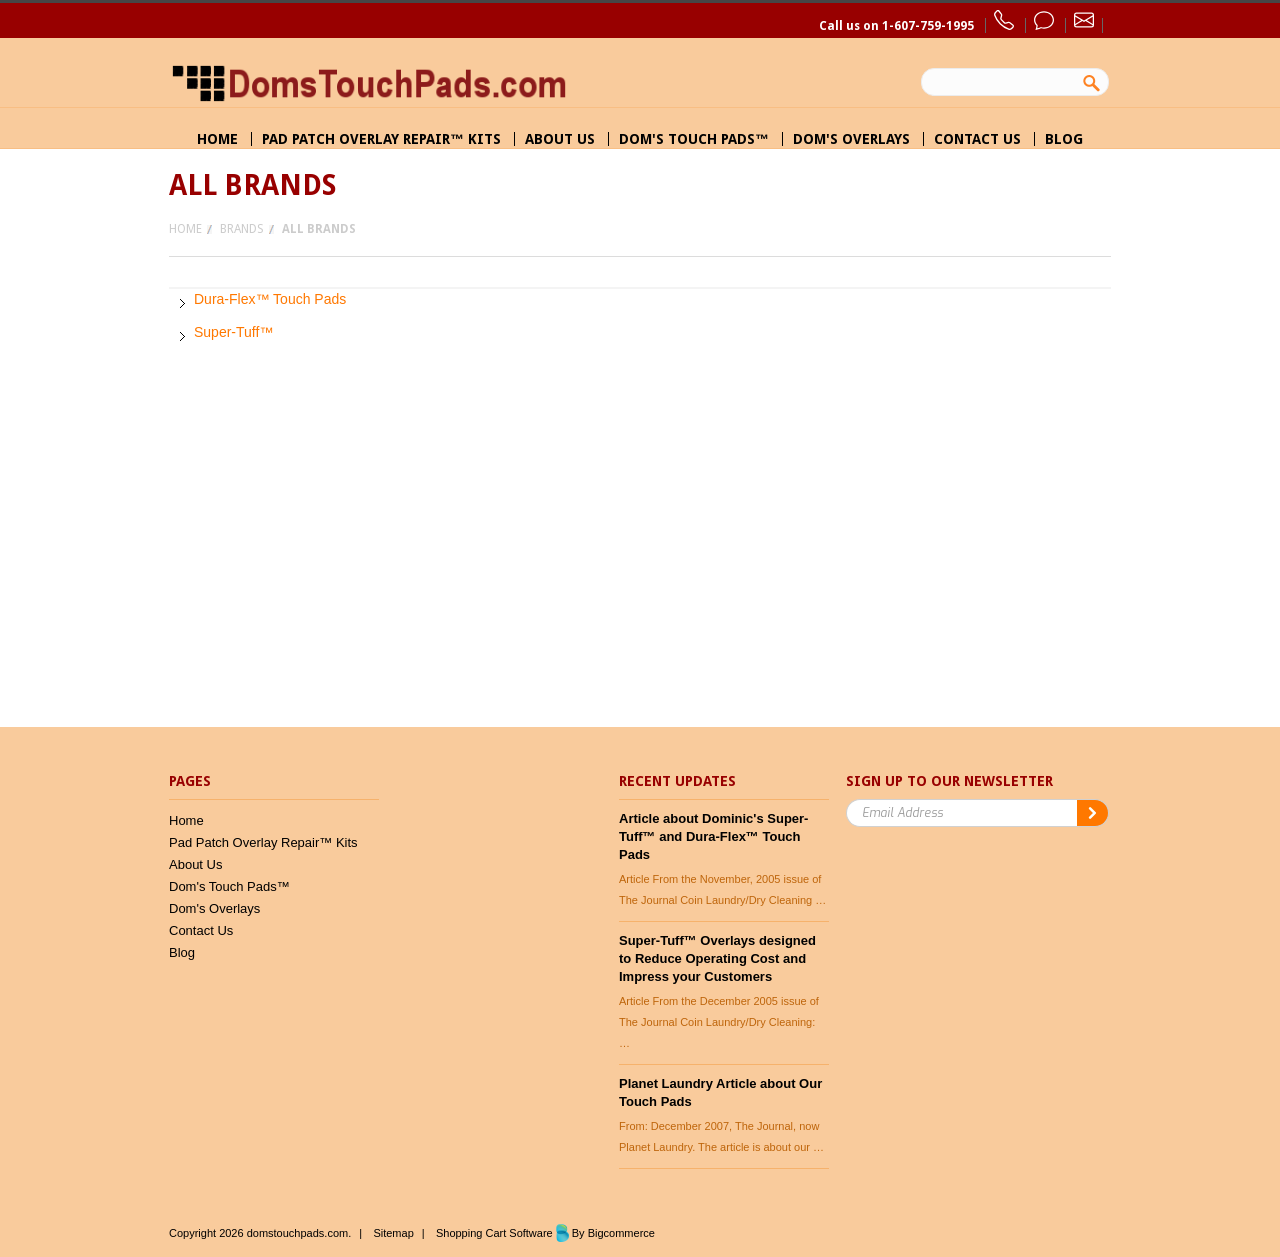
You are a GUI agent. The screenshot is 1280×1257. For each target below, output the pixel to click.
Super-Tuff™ (233, 332)
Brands (242, 229)
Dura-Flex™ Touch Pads (270, 299)
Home (185, 229)
